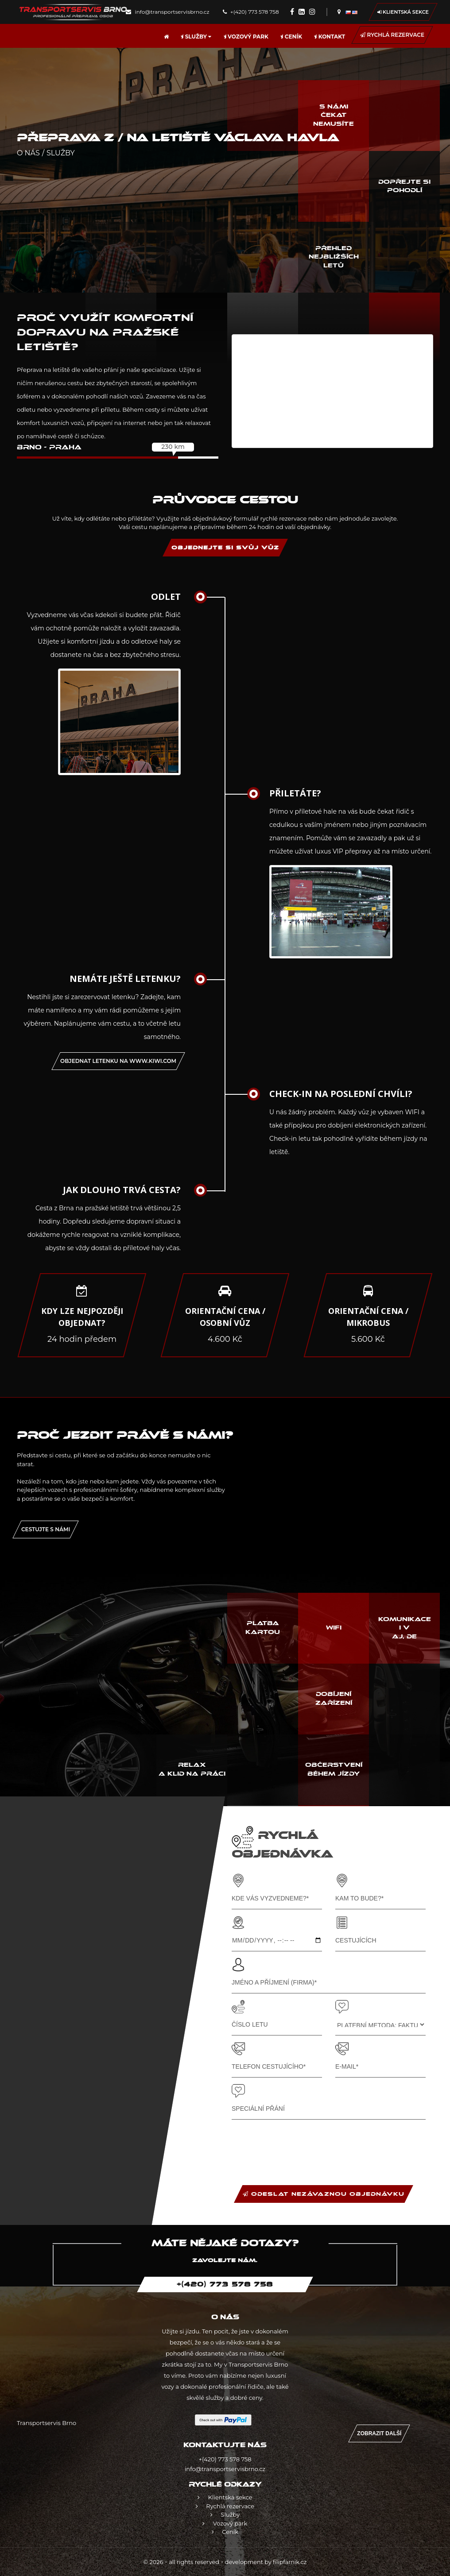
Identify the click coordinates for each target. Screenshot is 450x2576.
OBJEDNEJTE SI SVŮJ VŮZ (225, 548)
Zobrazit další (379, 2433)
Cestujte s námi (45, 1529)
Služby (196, 36)
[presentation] (299, 2143)
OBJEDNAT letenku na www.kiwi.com (118, 1061)
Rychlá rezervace (392, 34)
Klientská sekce (403, 12)
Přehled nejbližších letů (334, 257)
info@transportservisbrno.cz (167, 11)
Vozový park (246, 36)
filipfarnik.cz (289, 2562)
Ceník (291, 36)
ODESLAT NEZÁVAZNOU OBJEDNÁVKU (323, 2194)
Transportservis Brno (46, 2422)
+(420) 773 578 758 (251, 11)
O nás (28, 153)
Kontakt (329, 36)
